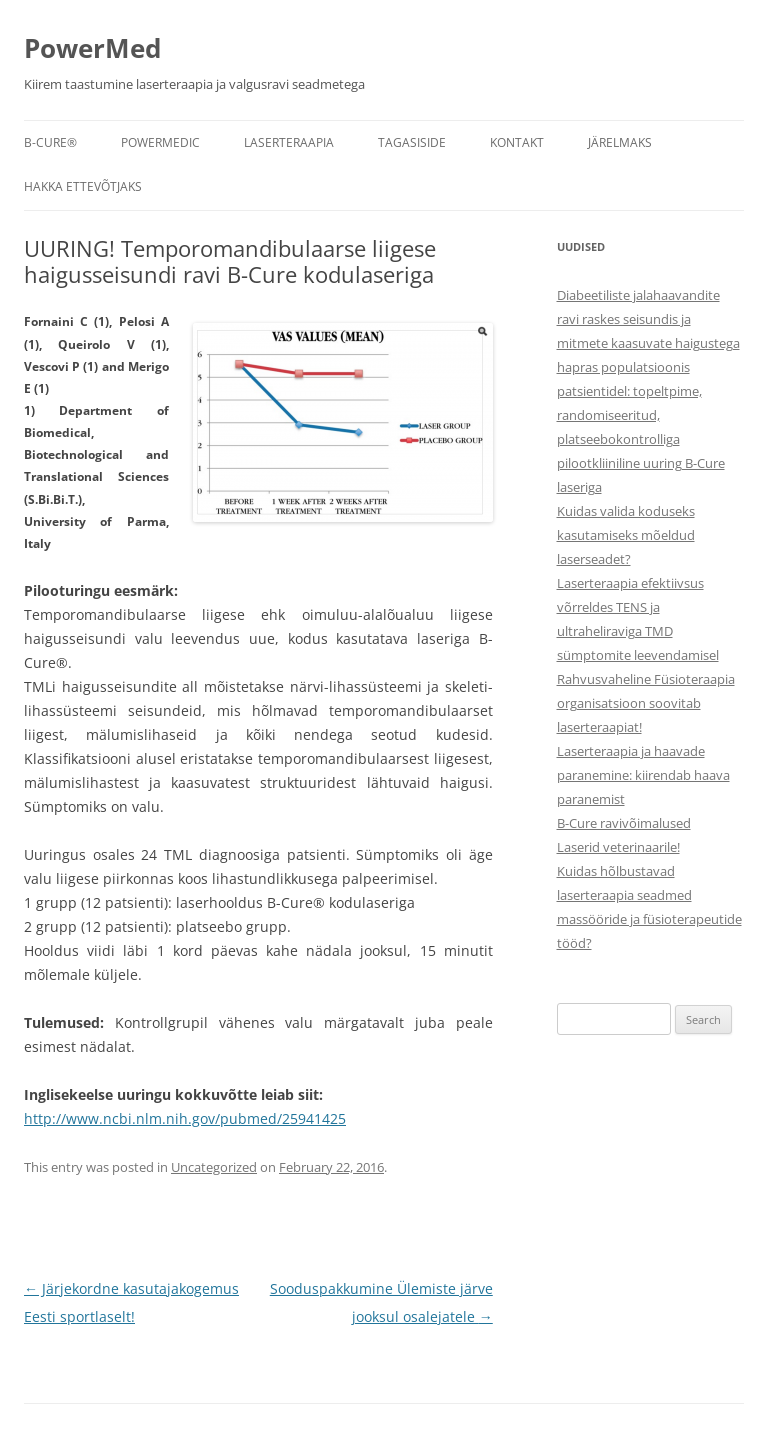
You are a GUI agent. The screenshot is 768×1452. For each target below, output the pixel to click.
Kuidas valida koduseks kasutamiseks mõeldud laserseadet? (626, 535)
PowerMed (92, 48)
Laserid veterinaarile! (618, 847)
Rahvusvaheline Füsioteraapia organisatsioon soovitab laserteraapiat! (646, 703)
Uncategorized (214, 1167)
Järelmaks (620, 142)
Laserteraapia (289, 142)
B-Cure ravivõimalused (624, 823)
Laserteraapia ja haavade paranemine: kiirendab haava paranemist (643, 775)
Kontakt (517, 142)
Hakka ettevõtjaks (83, 186)
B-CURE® (50, 142)
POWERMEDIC (160, 142)
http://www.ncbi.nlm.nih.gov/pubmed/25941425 (185, 1118)
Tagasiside (412, 142)
